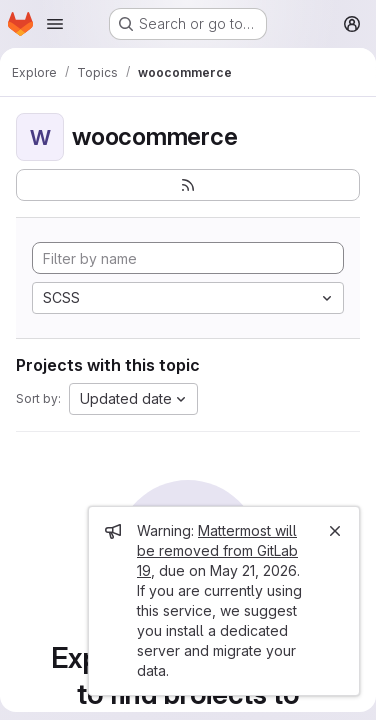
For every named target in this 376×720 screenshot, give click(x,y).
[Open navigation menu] (55, 24)
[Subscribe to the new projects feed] (188, 185)
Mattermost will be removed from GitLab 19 (217, 550)
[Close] (335, 531)
